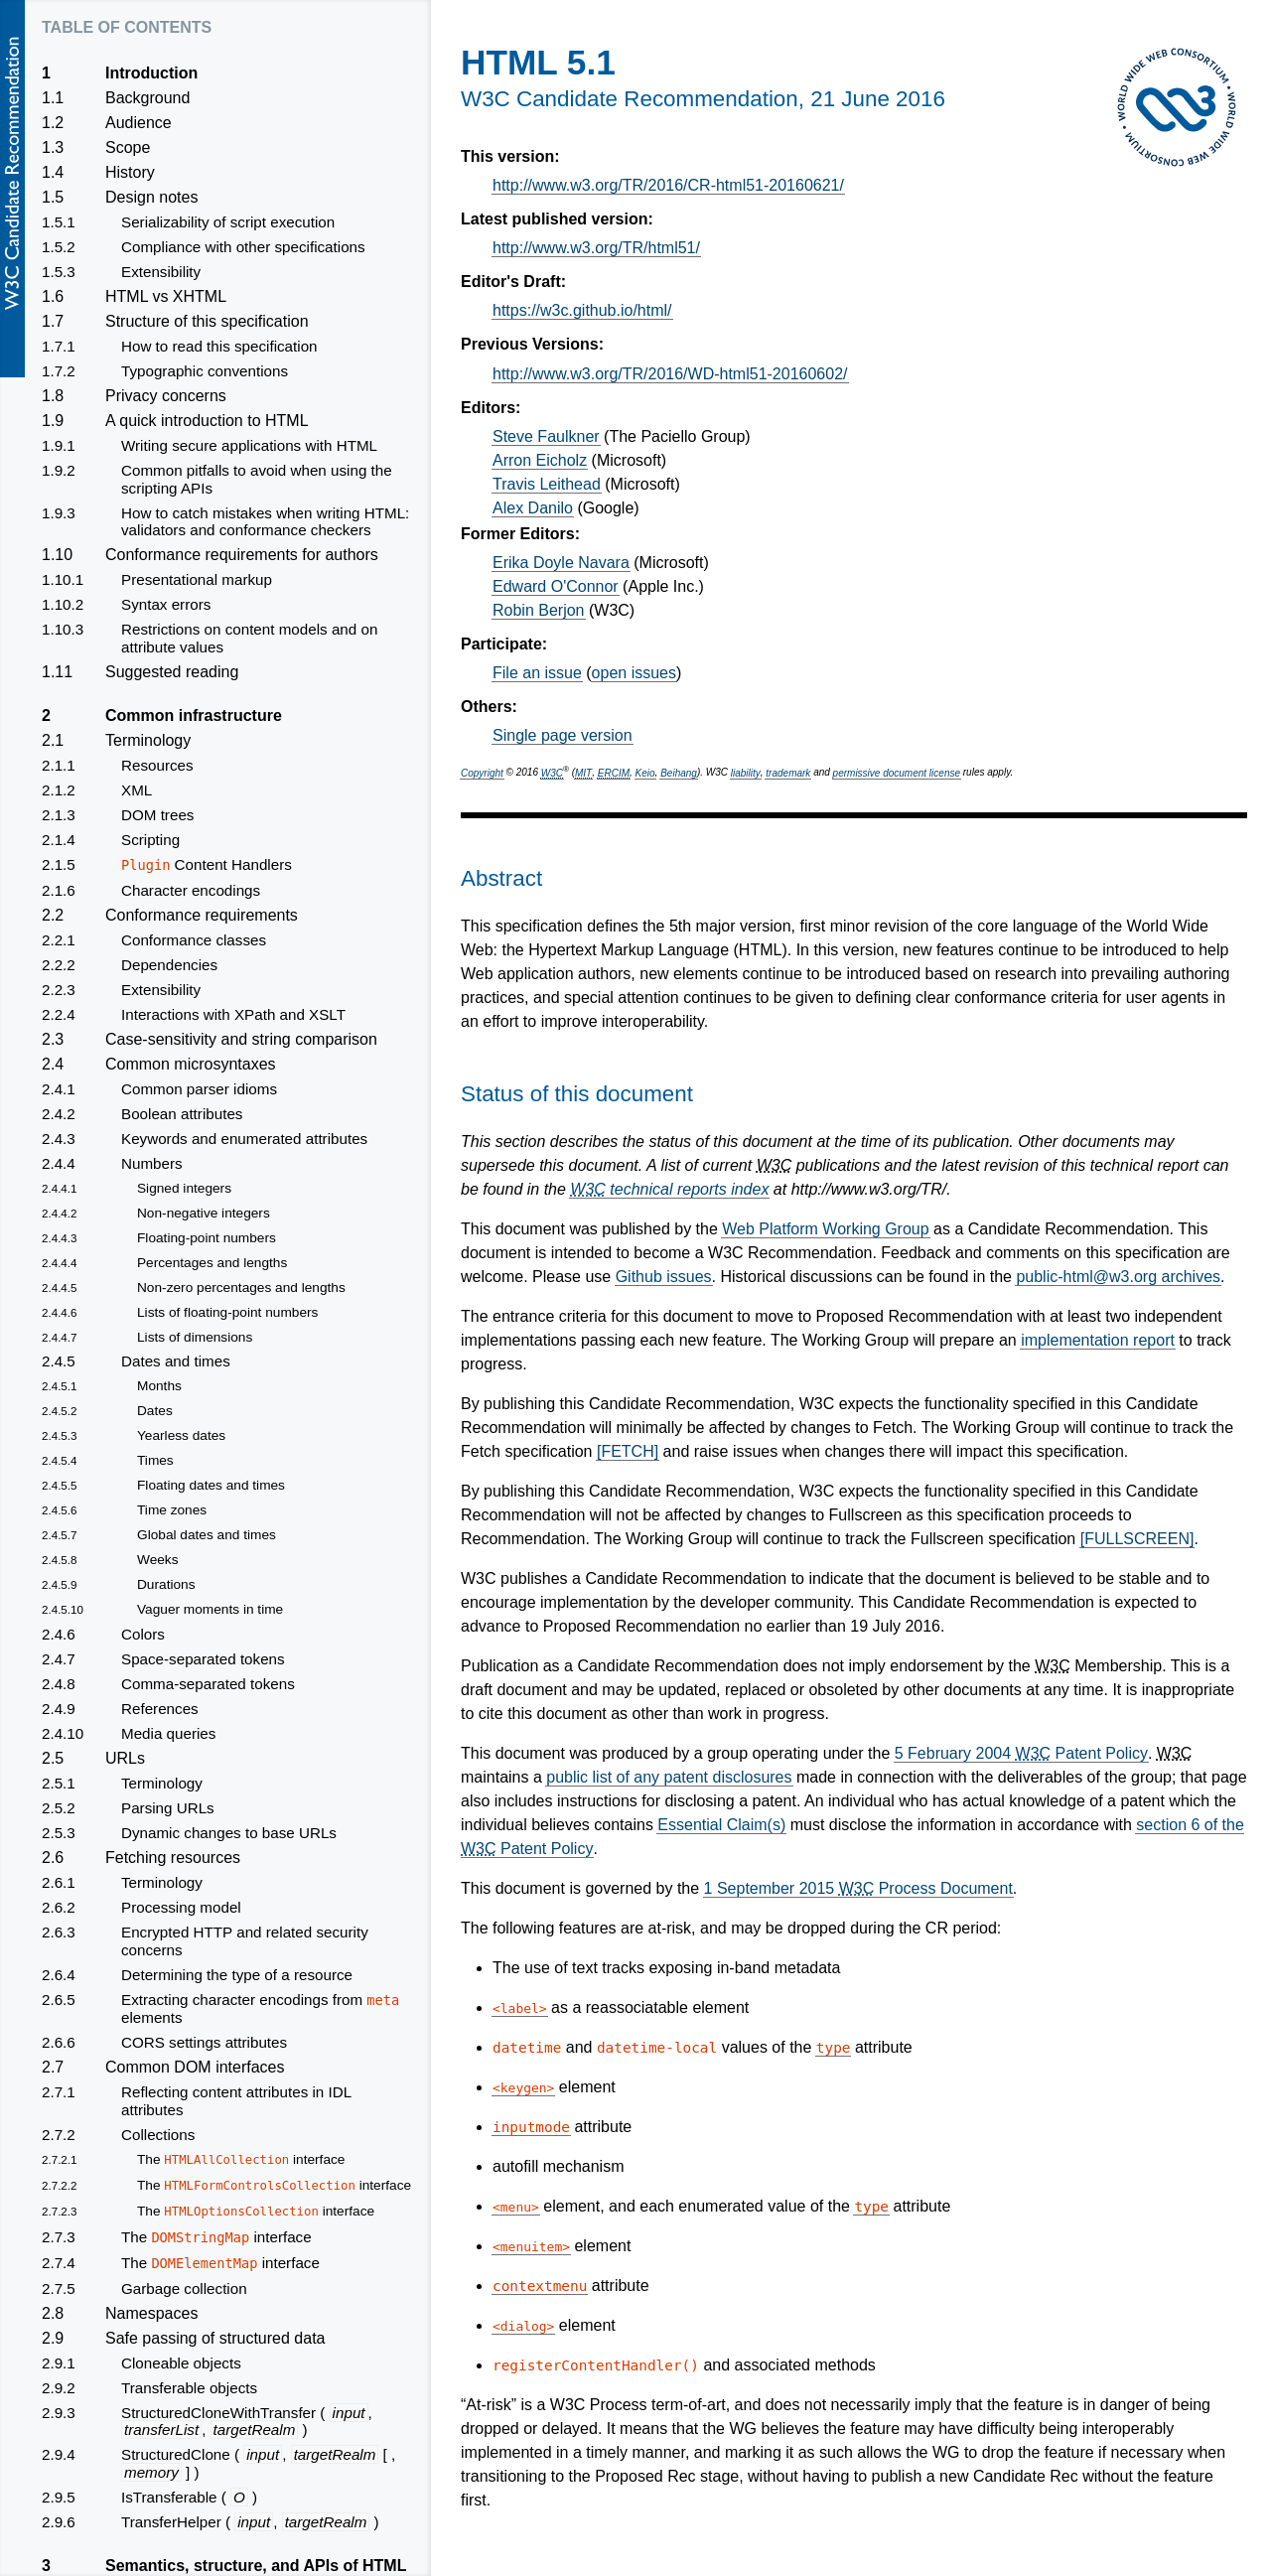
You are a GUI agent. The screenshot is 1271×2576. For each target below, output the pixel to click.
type (833, 2048)
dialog (523, 2326)
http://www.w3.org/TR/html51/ (596, 247)
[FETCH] (627, 1451)
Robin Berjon (539, 610)
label (519, 2008)
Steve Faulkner (546, 436)
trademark (788, 773)
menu (515, 2207)
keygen (523, 2087)
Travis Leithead (547, 484)
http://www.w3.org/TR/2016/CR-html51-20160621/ (668, 185)
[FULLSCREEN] (1137, 1538)
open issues (634, 672)
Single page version (563, 735)
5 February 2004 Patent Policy (1021, 1753)
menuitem (531, 2246)
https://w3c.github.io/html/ (582, 310)
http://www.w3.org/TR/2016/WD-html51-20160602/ (670, 373)
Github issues (664, 1276)
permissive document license (896, 773)
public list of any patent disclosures (668, 1777)
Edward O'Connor (556, 586)
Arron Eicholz (540, 460)
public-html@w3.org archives (1118, 1276)
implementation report (1098, 1340)
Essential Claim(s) (721, 1824)
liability (746, 773)
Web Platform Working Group (825, 1228)
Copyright (482, 773)
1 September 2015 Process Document (858, 1888)
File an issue (537, 672)
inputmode (531, 2127)
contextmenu (540, 2286)
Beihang (678, 773)
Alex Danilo (533, 508)
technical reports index (669, 1189)
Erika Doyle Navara (561, 562)
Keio (645, 773)
